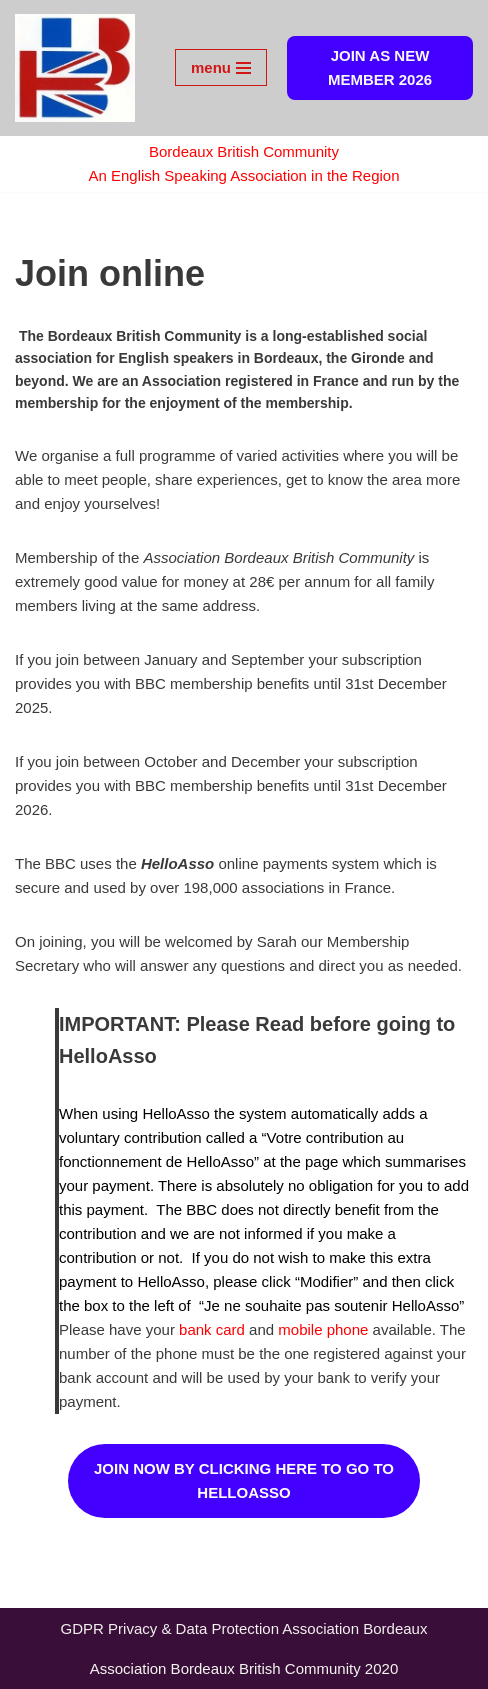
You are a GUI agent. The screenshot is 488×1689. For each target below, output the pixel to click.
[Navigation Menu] (221, 67)
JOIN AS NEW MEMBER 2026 (380, 67)
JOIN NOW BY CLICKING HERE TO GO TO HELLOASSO (244, 1480)
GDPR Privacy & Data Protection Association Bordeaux (244, 1628)
